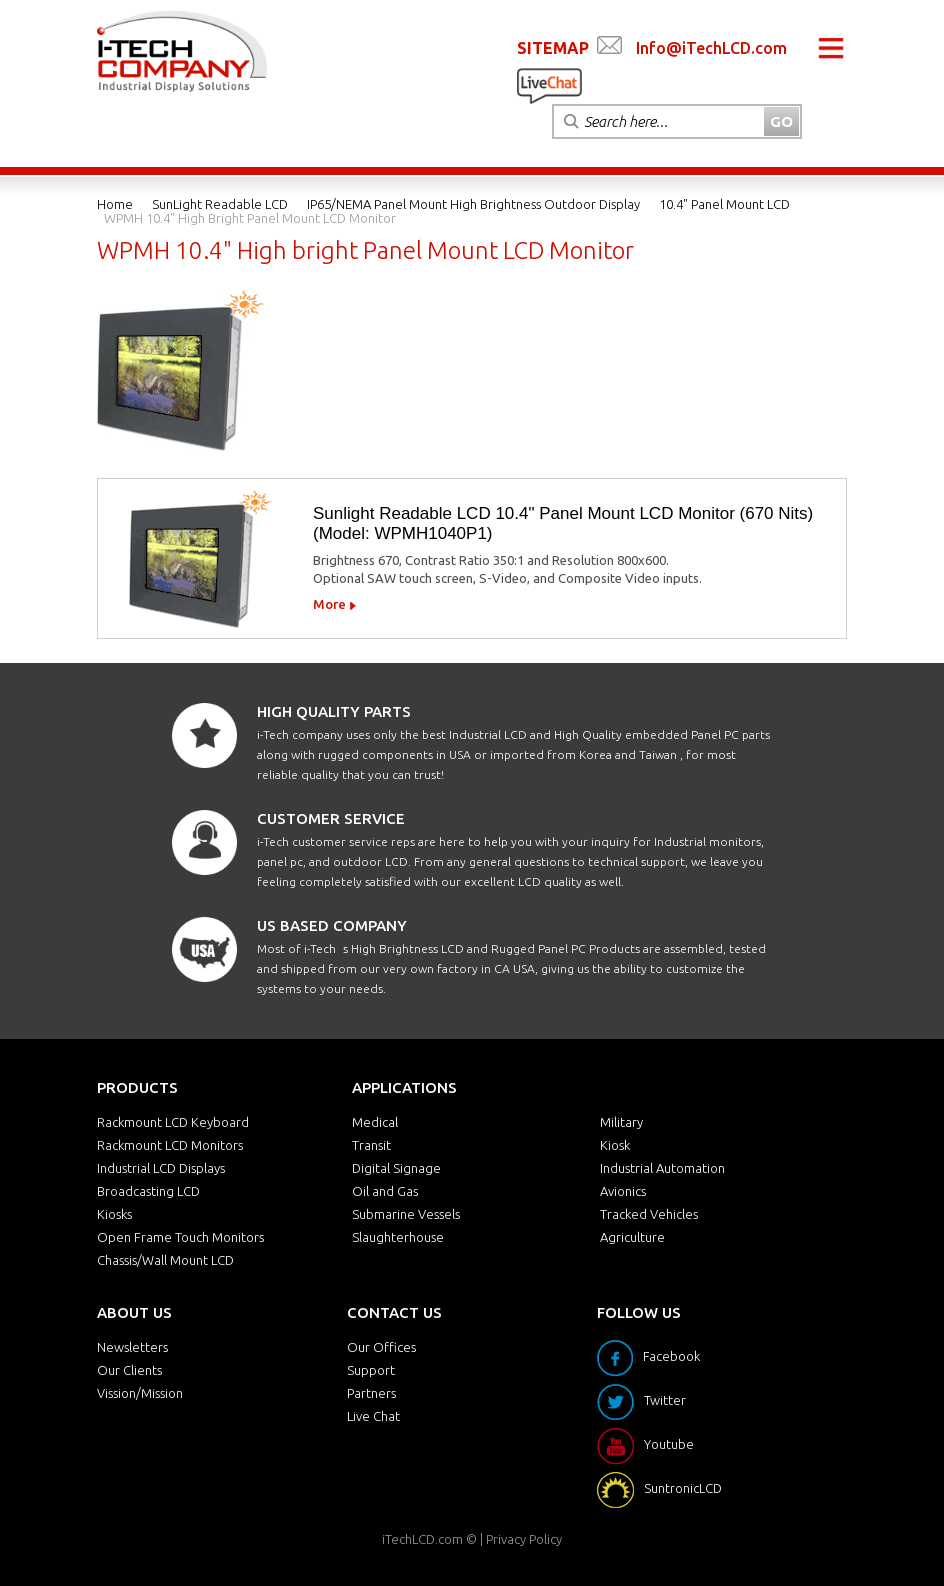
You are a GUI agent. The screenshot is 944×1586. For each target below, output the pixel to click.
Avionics (623, 1191)
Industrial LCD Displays (161, 1168)
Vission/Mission (140, 1393)
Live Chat (373, 1416)
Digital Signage (396, 1168)
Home (115, 204)
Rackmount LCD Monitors (170, 1145)
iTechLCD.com (422, 1539)
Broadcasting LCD (148, 1191)
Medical (375, 1122)
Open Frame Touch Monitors (180, 1237)
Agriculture (632, 1237)
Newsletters (132, 1347)
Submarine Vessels (406, 1214)
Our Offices (381, 1347)
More (329, 604)
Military (621, 1122)
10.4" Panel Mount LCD (724, 204)
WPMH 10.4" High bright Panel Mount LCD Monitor (250, 218)
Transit (371, 1145)
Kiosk (615, 1145)
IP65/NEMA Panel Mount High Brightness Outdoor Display (473, 204)
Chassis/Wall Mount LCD (165, 1260)
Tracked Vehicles (649, 1214)
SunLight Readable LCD (220, 204)
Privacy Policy (524, 1539)
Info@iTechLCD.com (711, 48)
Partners (371, 1393)
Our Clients (129, 1370)
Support (371, 1370)
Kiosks (114, 1214)
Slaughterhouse (398, 1237)
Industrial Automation (662, 1168)
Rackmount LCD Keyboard (173, 1122)
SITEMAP (553, 48)
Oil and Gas (385, 1191)
